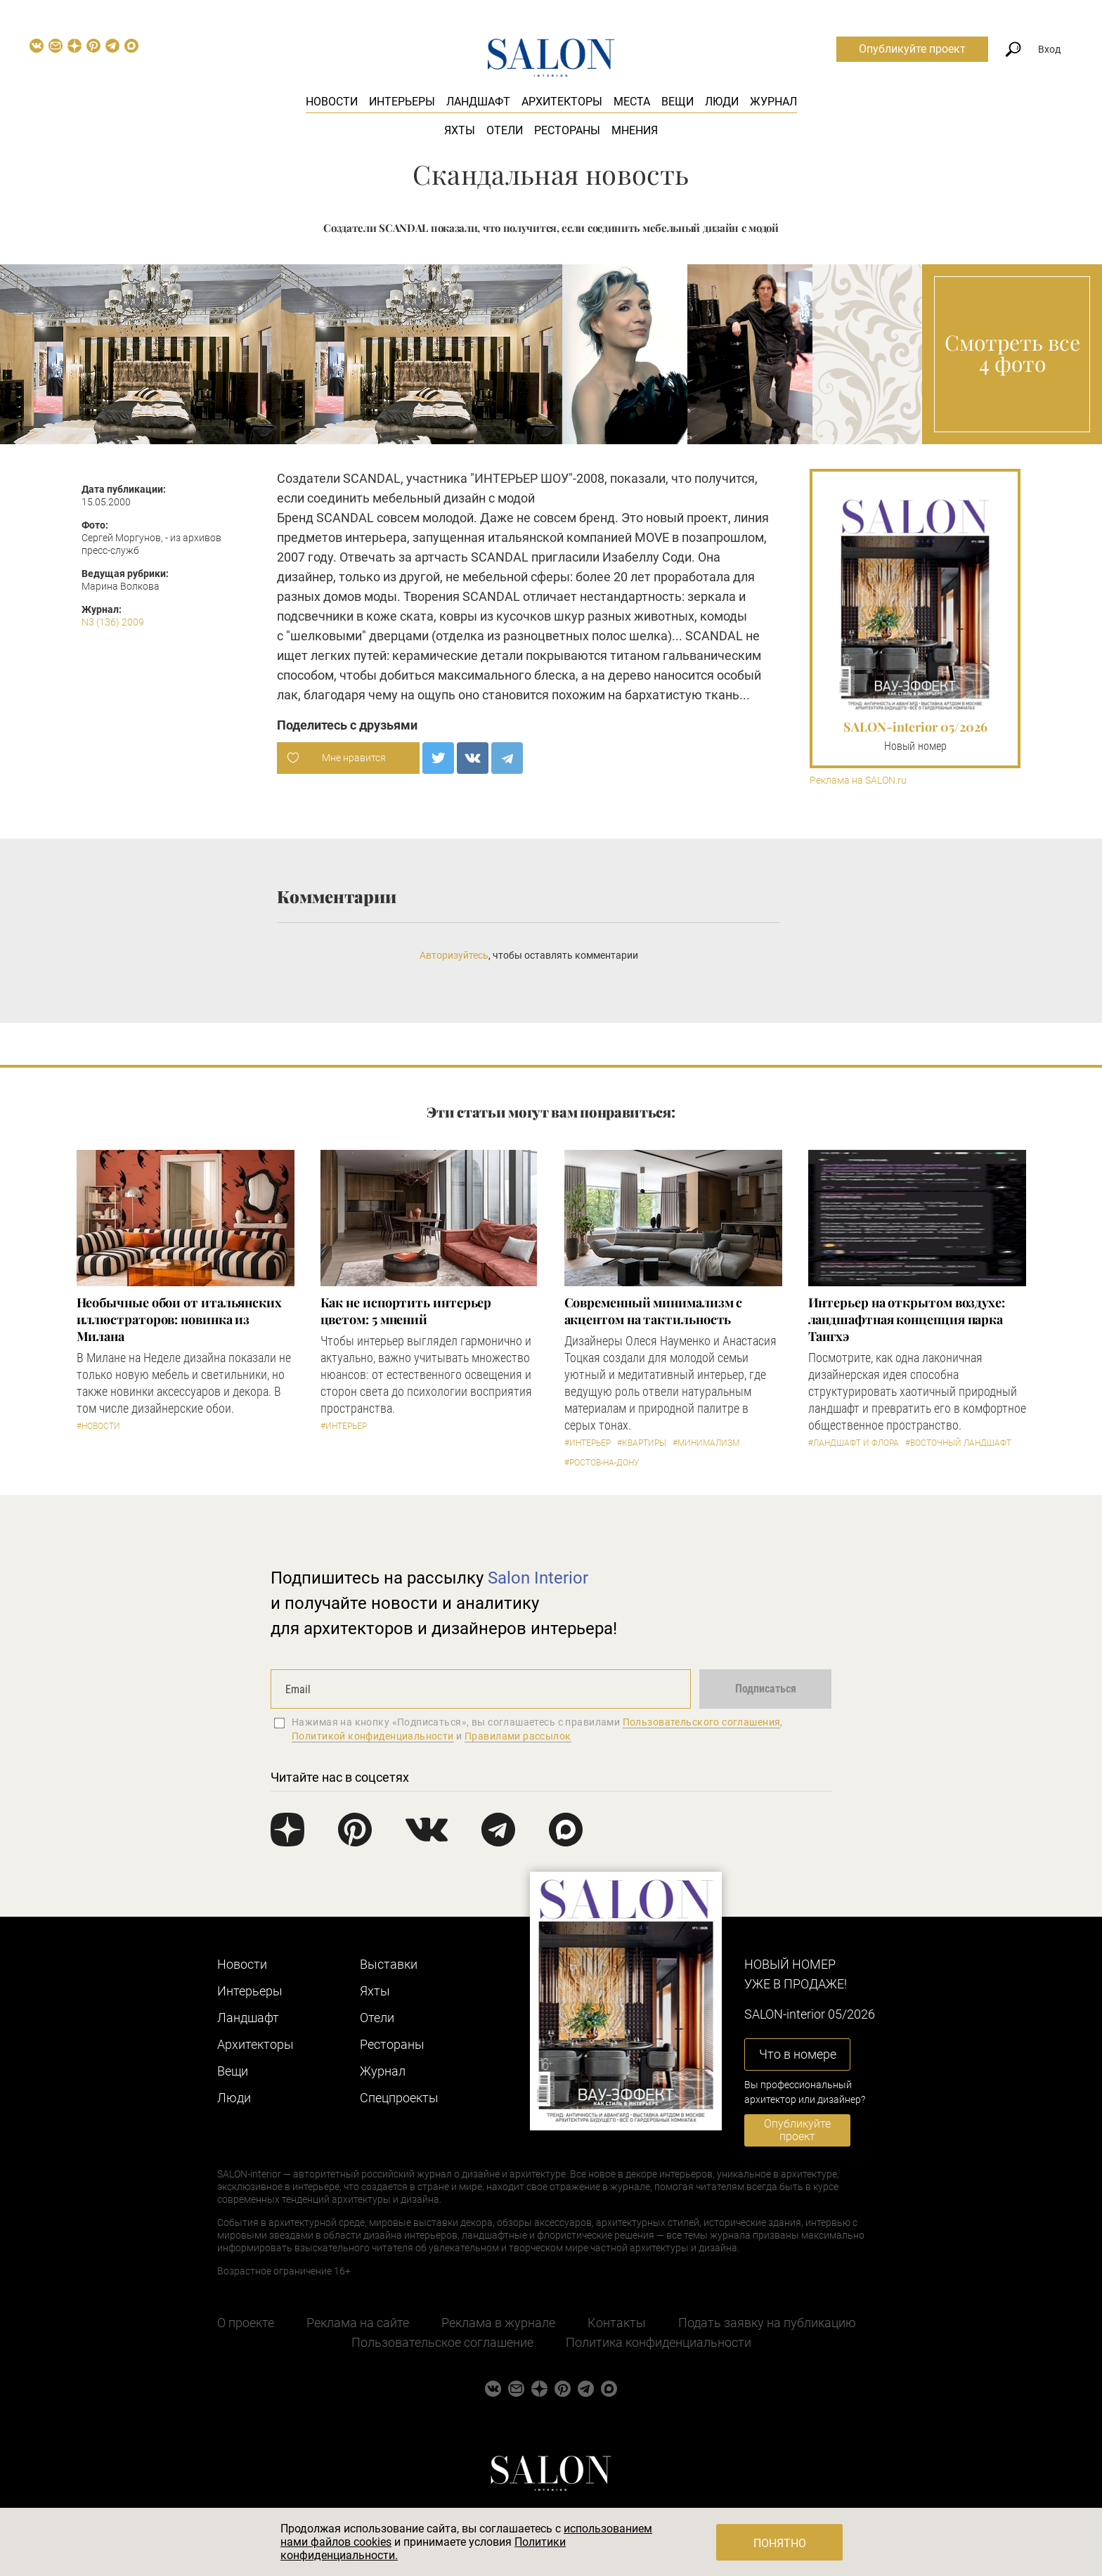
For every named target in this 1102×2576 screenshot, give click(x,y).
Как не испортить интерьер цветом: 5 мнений (406, 1311)
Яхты (459, 130)
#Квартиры (641, 1443)
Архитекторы (561, 101)
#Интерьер (343, 1426)
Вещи (677, 101)
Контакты (617, 2322)
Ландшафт (478, 101)
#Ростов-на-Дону (602, 1462)
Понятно (779, 2543)
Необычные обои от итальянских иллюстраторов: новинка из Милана (179, 1319)
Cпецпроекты (399, 2097)
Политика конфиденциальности (658, 2342)
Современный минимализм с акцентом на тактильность (653, 1311)
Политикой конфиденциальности (373, 1736)
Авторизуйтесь (454, 955)
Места (632, 101)
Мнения (634, 130)
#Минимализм (706, 1443)
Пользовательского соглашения (702, 1722)
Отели (504, 130)
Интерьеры (402, 101)
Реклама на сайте (357, 2322)
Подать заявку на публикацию (767, 2322)
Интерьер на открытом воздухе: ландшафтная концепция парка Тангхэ (906, 1319)
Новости (332, 101)
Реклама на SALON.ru (858, 780)
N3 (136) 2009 (113, 622)
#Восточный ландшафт (958, 1443)
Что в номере (797, 2054)
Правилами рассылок (518, 1736)
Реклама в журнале (498, 2322)
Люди (722, 101)
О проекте (245, 2322)
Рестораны (567, 130)
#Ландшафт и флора (853, 1443)
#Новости (98, 1426)
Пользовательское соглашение (442, 2342)
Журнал (773, 101)
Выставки (388, 1964)
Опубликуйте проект (912, 49)
